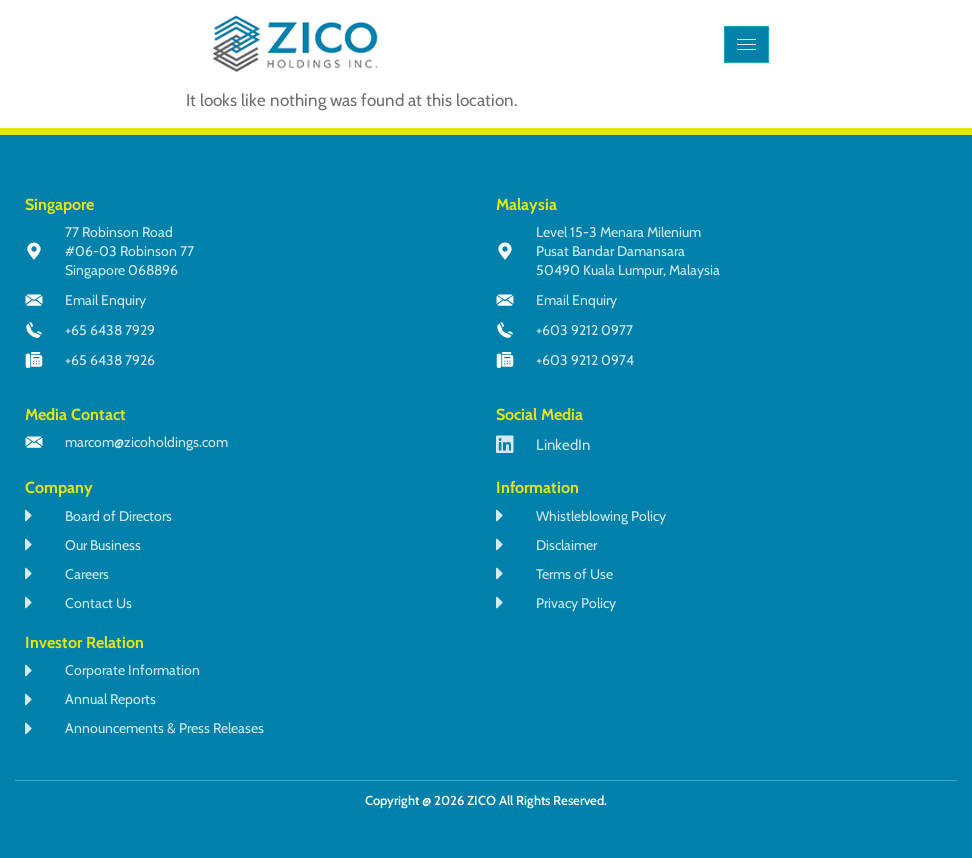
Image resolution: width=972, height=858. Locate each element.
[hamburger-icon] (746, 44)
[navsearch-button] (804, 44)
